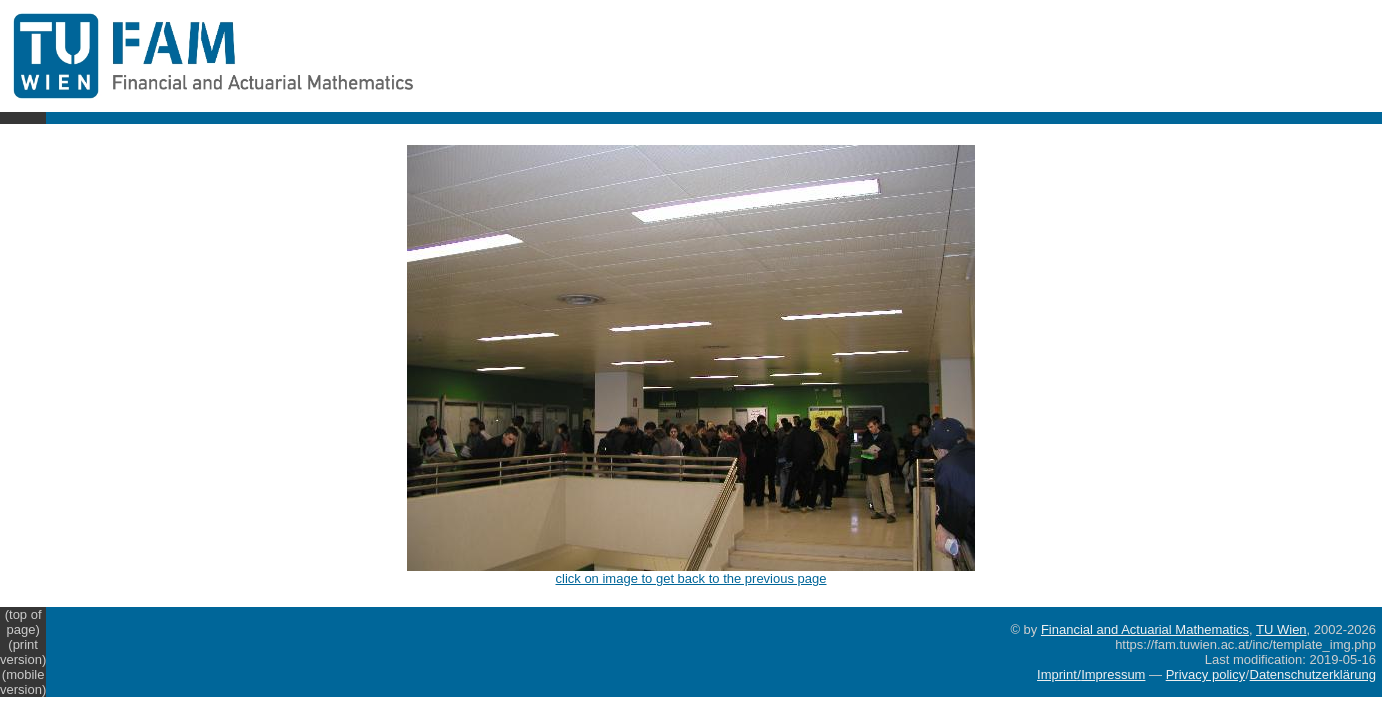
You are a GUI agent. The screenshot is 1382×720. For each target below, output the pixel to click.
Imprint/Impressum (1091, 674)
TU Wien (1281, 629)
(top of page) (23, 622)
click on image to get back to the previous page (691, 572)
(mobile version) (23, 682)
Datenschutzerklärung (1313, 674)
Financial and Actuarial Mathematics (1145, 629)
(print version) (23, 652)
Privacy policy (1205, 674)
